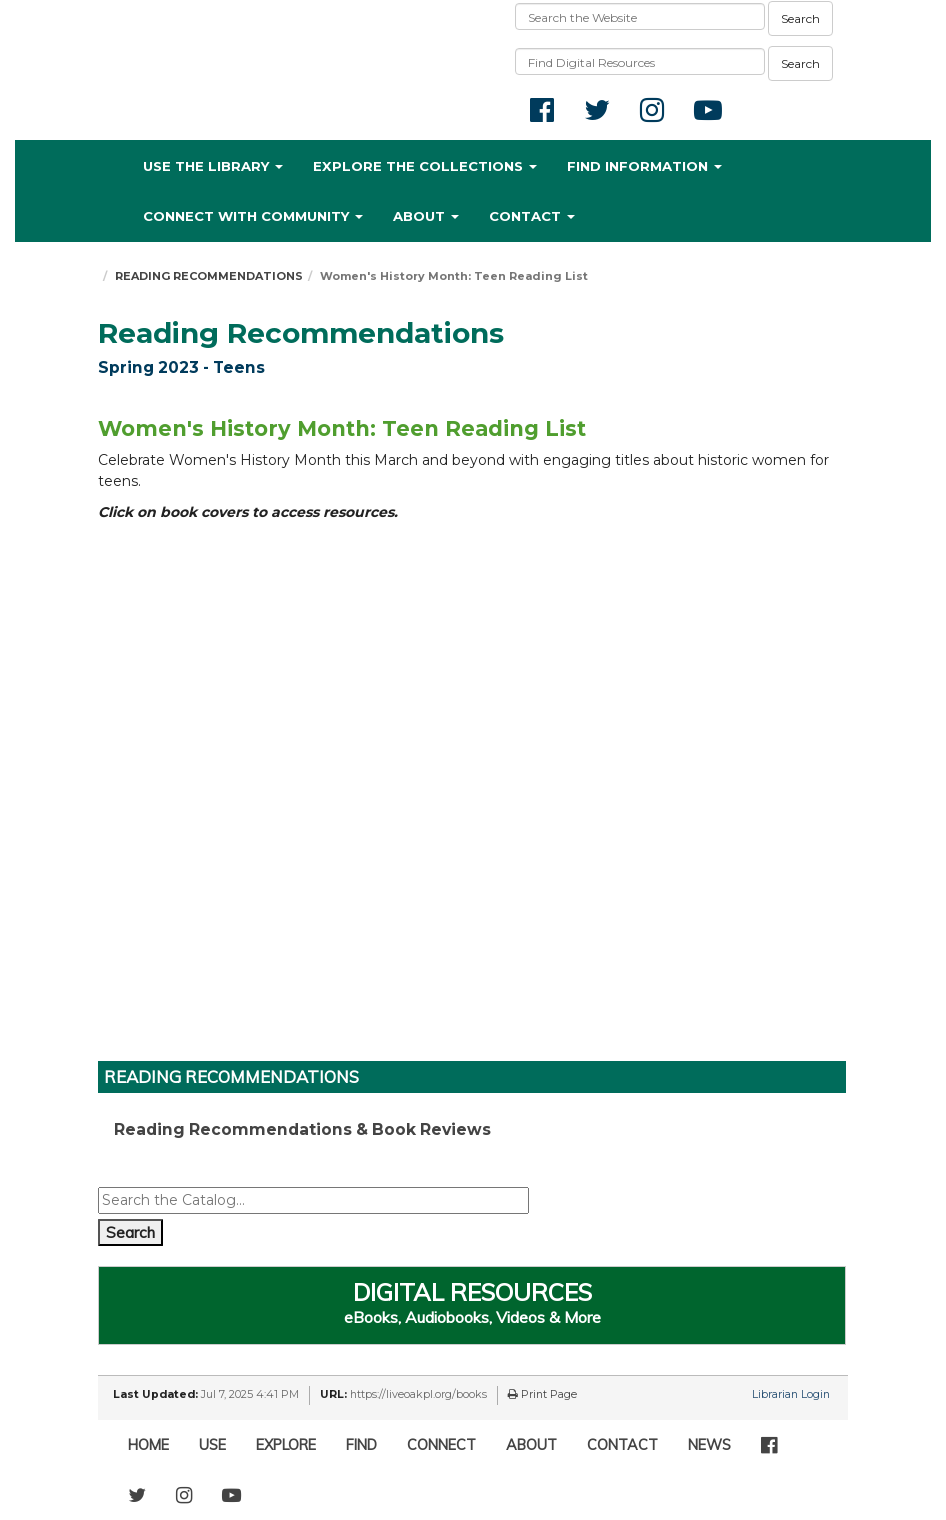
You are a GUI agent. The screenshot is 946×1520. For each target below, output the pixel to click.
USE (212, 1445)
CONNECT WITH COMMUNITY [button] (253, 216)
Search (800, 18)
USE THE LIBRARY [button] (213, 166)
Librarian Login (791, 1394)
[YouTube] (231, 1495)
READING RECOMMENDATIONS (209, 276)
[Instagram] (184, 1495)
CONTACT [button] (532, 216)
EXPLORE (286, 1445)
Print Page (542, 1394)
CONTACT (622, 1445)
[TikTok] (271, 1485)
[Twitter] (137, 1495)
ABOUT (531, 1445)
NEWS (709, 1445)
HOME (148, 1445)
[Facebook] (769, 1445)
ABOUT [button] (426, 216)
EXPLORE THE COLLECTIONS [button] (425, 166)
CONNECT (441, 1445)
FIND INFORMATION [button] (644, 166)
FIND (361, 1445)
